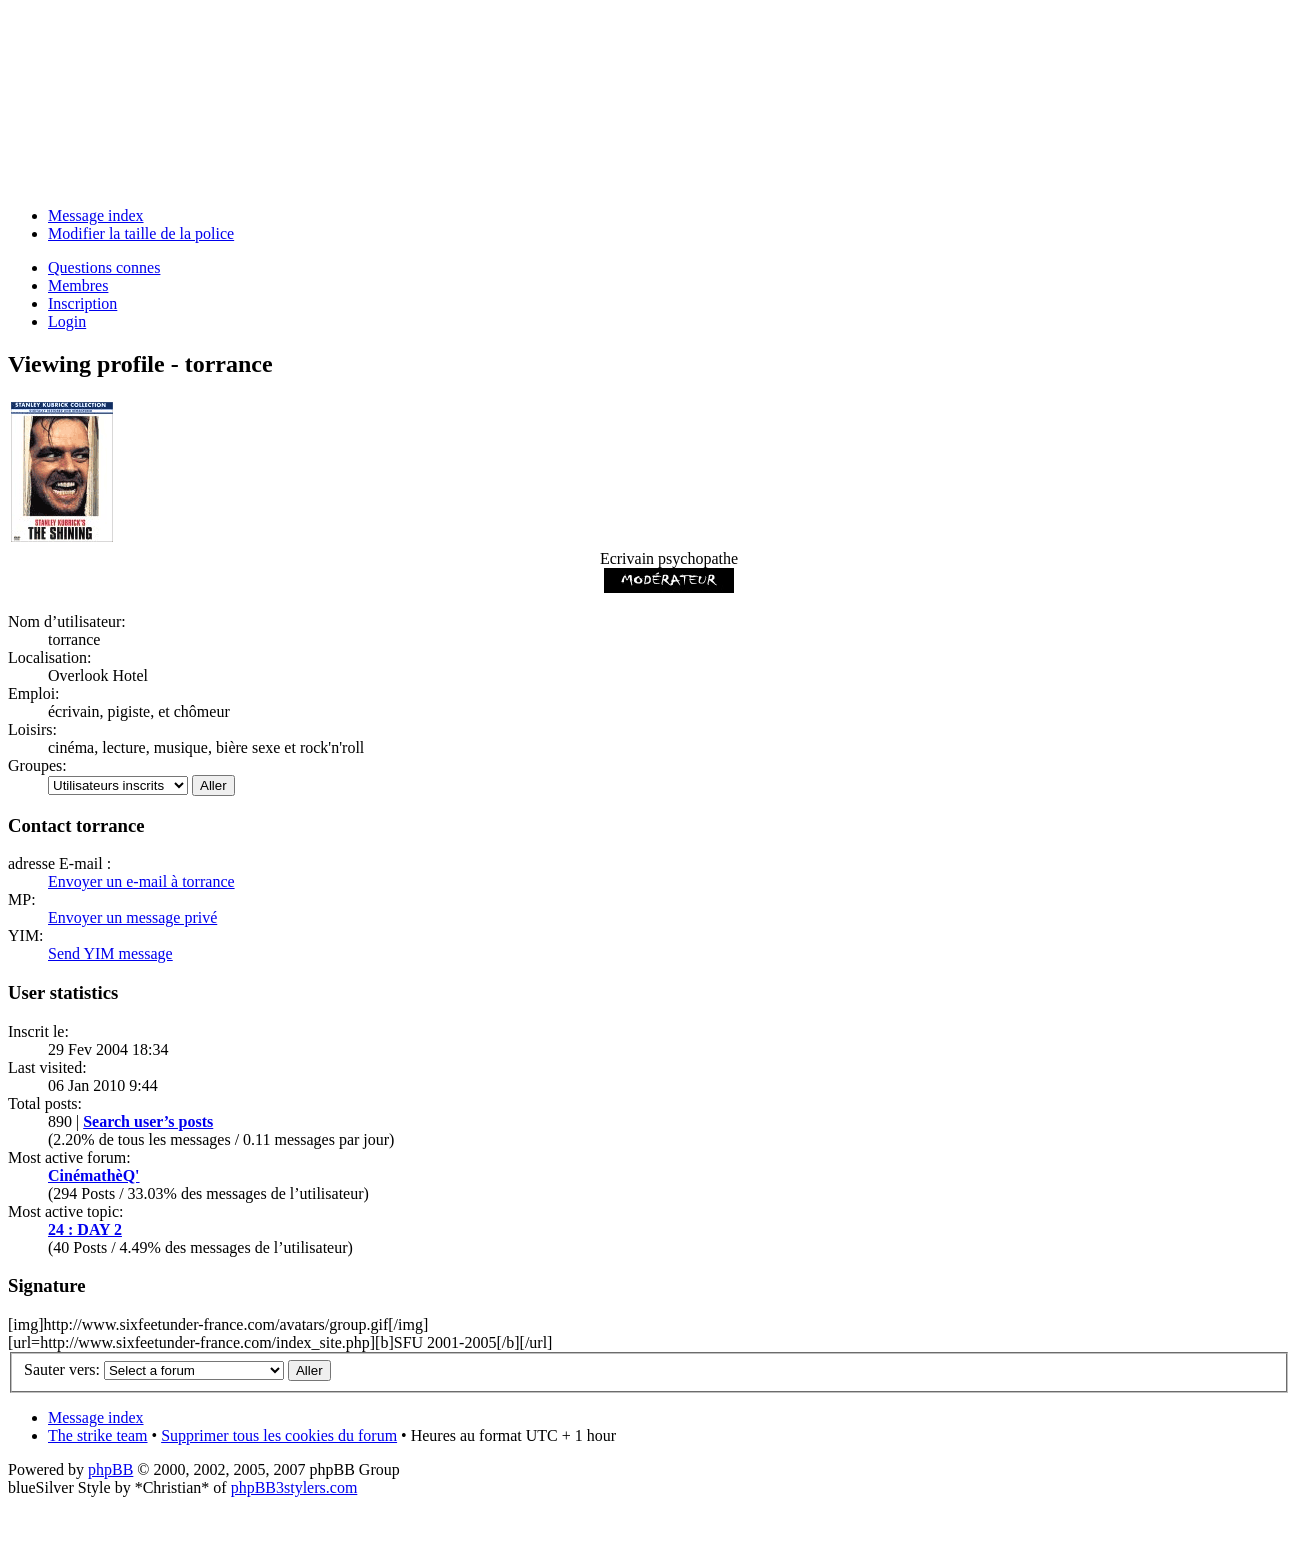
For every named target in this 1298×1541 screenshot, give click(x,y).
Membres (78, 285)
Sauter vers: (62, 1369)
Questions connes (104, 267)
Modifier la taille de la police (141, 233)
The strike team (98, 1435)
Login (67, 321)
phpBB (110, 1469)
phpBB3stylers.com (294, 1487)
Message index (96, 215)
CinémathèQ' (94, 1175)
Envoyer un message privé (132, 917)
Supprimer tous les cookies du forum (279, 1435)
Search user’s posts (148, 1121)
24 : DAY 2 (85, 1229)
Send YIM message (110, 953)
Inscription (82, 303)
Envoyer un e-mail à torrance (141, 881)
